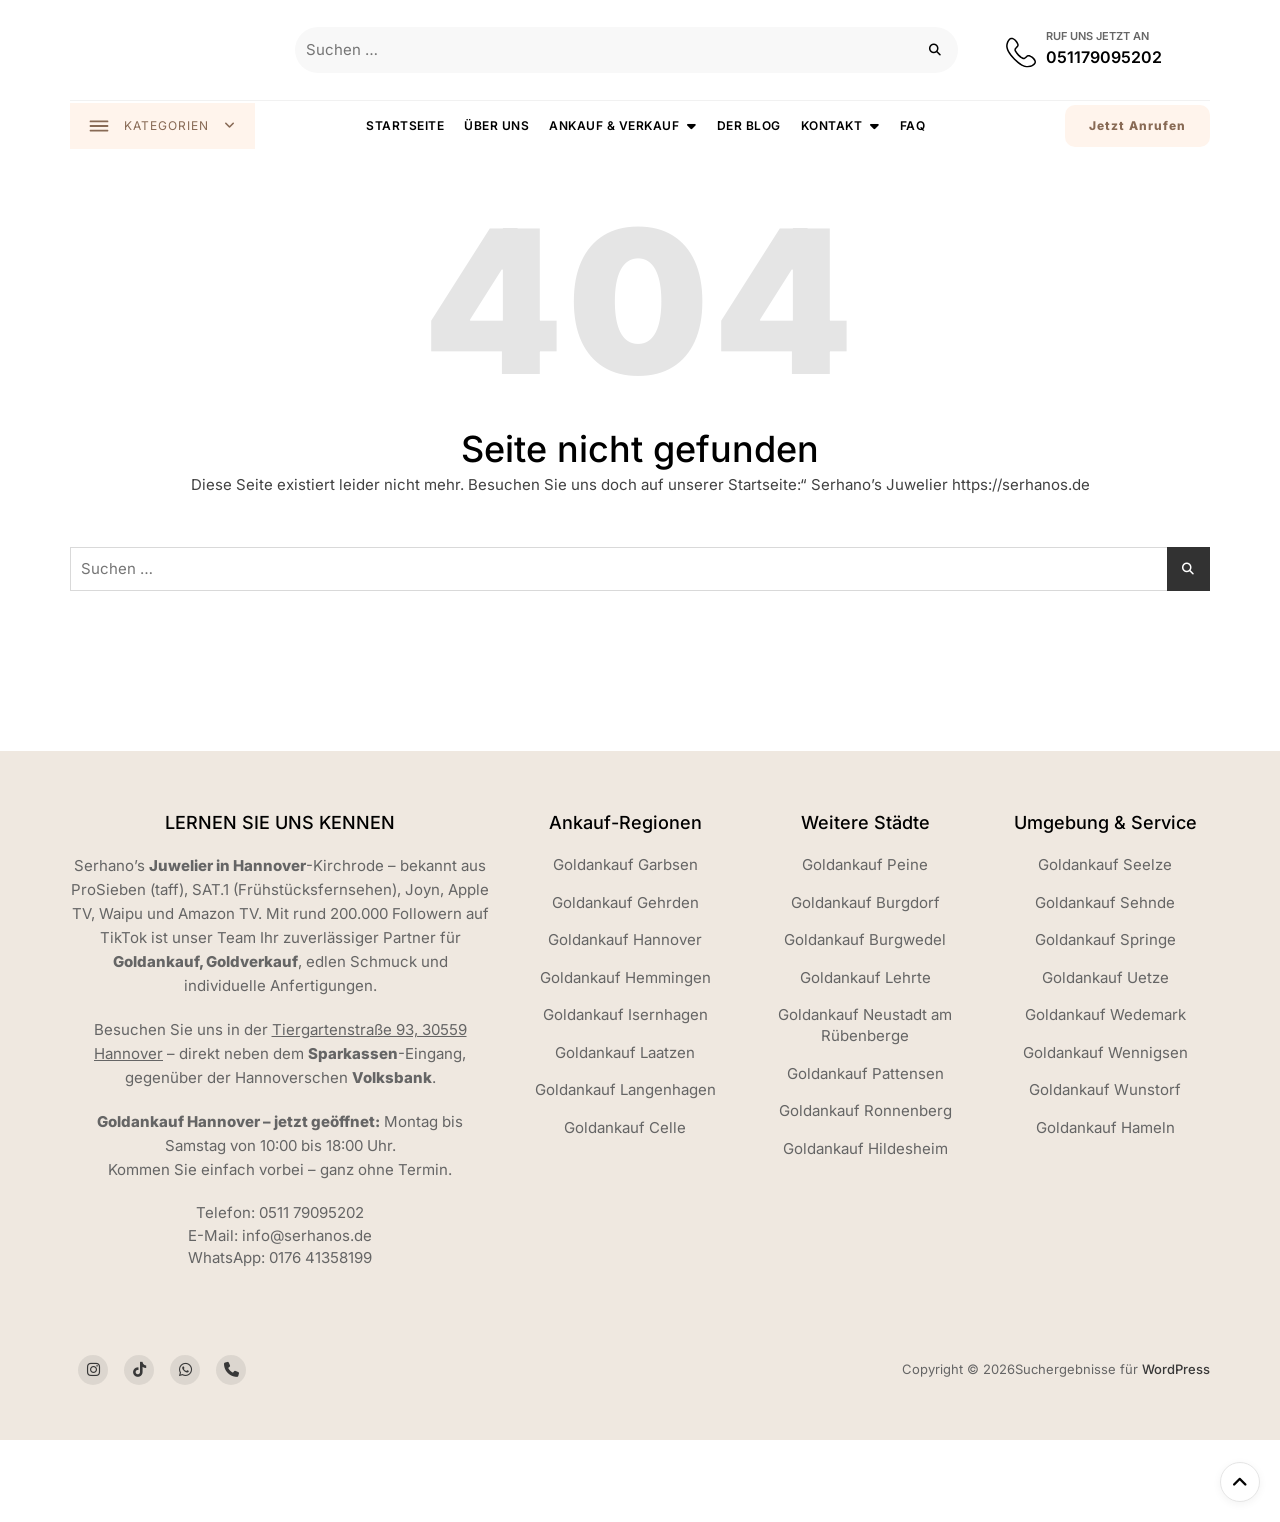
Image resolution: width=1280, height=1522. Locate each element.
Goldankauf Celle (625, 1129)
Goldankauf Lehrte (865, 979)
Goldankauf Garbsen (625, 866)
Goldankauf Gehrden (625, 904)
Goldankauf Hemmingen (625, 979)
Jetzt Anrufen (1137, 126)
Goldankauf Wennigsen (1105, 1054)
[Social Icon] (93, 1372)
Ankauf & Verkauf (616, 126)
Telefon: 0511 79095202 (280, 1214)
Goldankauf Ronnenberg (865, 1112)
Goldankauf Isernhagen (625, 1016)
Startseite (407, 126)
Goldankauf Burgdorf (865, 904)
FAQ (914, 126)
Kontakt (833, 126)
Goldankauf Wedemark (1105, 1016)
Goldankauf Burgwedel (865, 941)
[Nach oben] (1240, 1482)
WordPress (1176, 1371)
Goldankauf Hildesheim (865, 1150)
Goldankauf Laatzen (625, 1054)
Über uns (498, 126)
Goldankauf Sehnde (1105, 904)
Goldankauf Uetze (1105, 979)
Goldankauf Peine (865, 866)
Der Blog (750, 126)
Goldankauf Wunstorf (1105, 1091)
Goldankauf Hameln (1105, 1129)
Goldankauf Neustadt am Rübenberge (865, 1027)
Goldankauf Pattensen (865, 1075)
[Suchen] (935, 50)
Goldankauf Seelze (1105, 866)
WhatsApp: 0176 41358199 (280, 1259)
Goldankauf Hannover (625, 941)
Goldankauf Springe (1105, 941)
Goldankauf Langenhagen (625, 1091)
